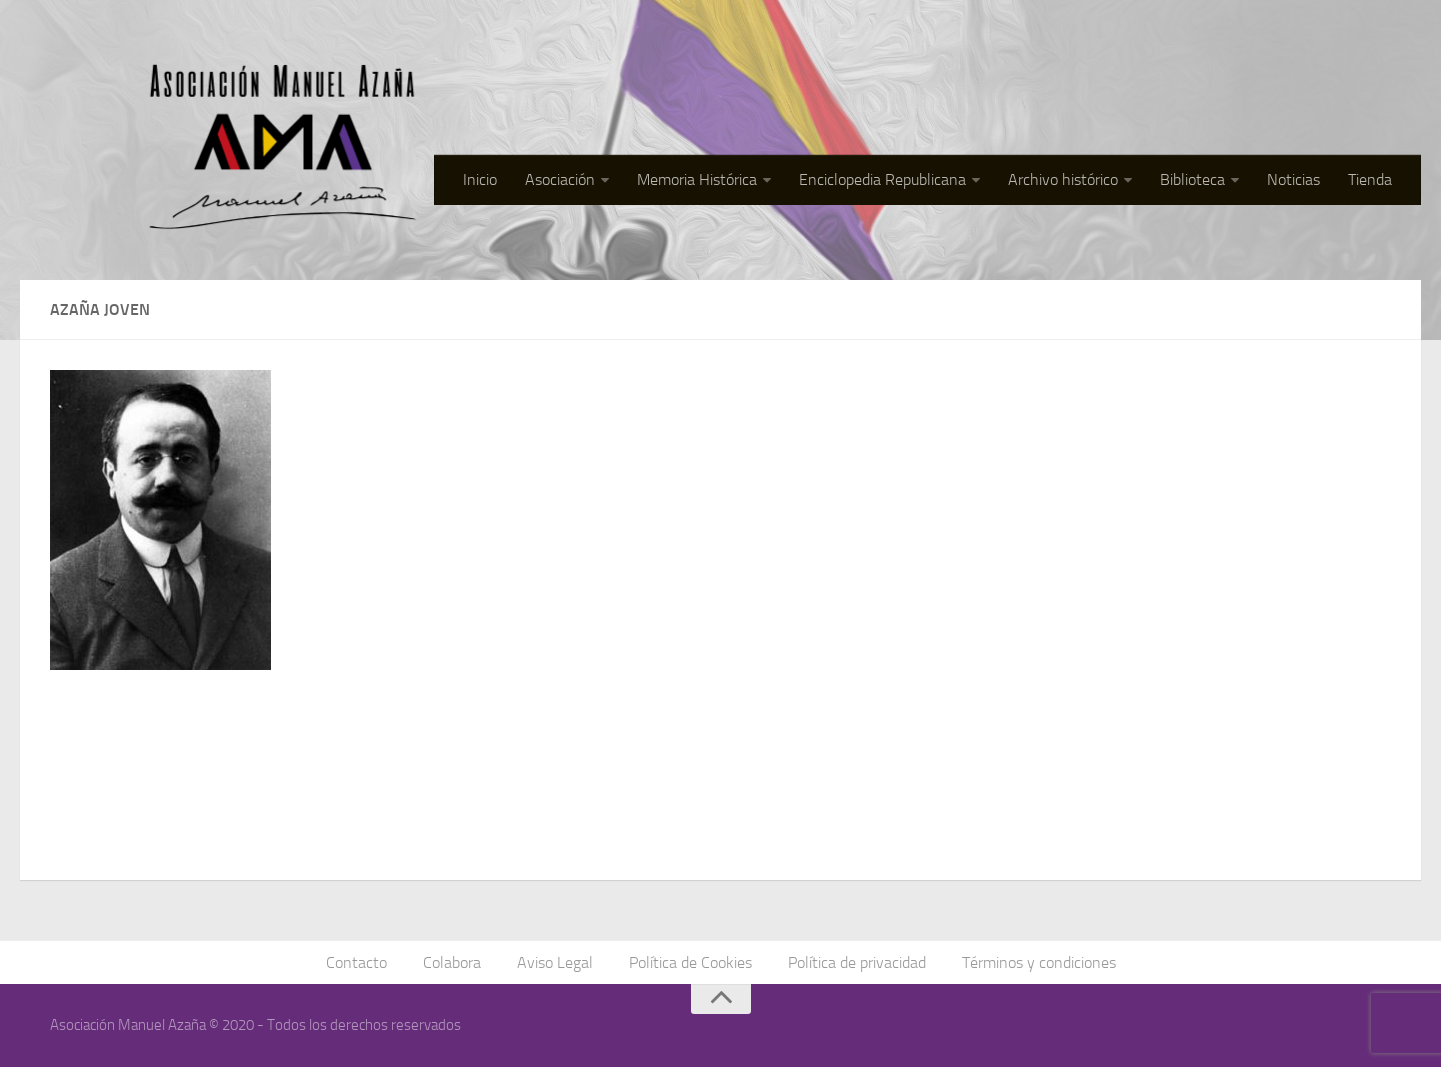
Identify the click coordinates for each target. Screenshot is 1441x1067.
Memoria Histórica (697, 179)
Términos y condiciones (1039, 962)
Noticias (1293, 179)
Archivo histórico (1063, 179)
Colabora (452, 962)
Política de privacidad (857, 962)
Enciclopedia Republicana (882, 179)
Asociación (560, 179)
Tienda (1370, 179)
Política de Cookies (690, 962)
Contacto (356, 962)
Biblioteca (1192, 179)
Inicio (480, 179)
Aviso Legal (555, 962)
